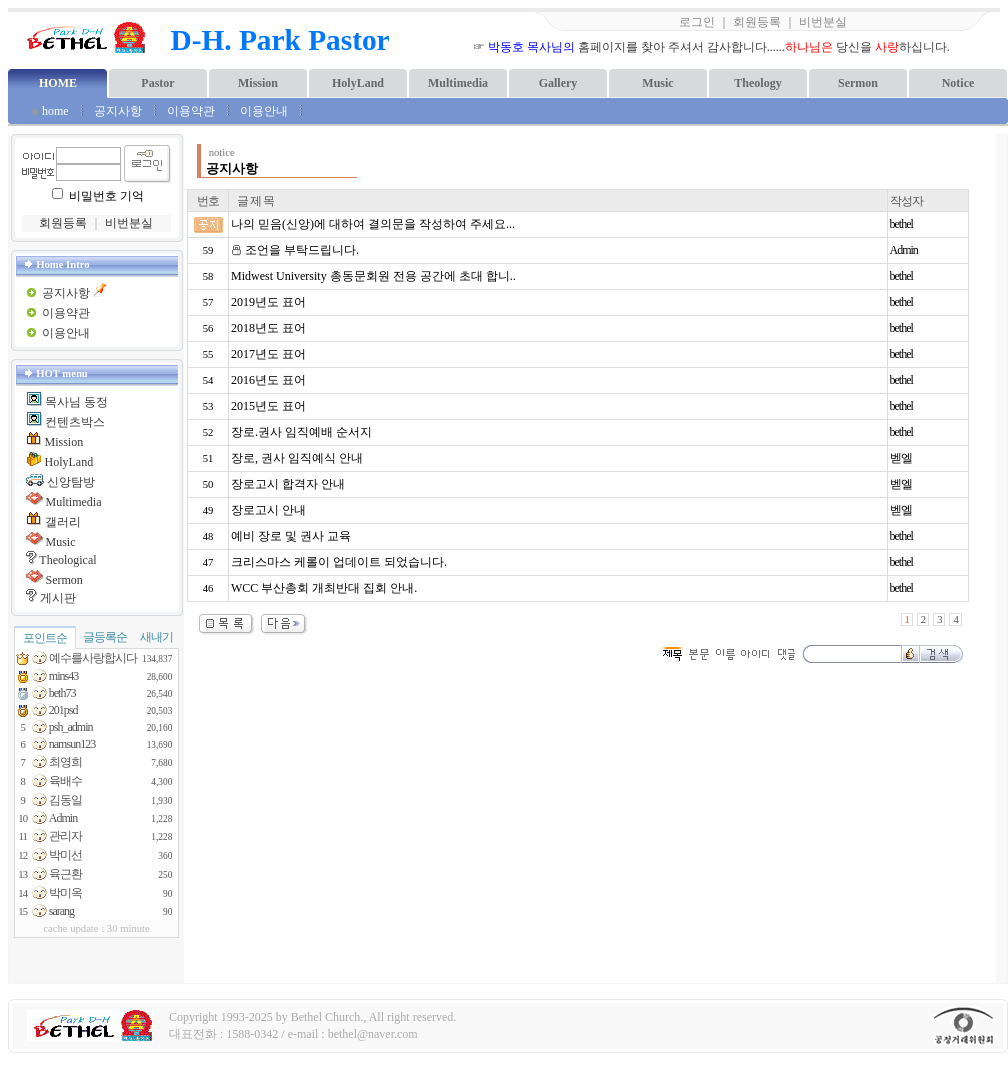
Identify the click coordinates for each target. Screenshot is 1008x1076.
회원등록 (757, 22)
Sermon (858, 83)
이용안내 (265, 111)
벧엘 (901, 458)
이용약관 (191, 111)
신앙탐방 (71, 482)
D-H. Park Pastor (280, 40)
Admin (904, 250)
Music (657, 83)
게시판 (58, 598)
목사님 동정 (76, 402)
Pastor (157, 83)
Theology (757, 83)
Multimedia (458, 83)
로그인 (697, 22)
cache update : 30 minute (96, 928)
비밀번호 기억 (106, 196)
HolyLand (358, 83)
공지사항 (118, 111)
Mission (258, 83)
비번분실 (823, 22)
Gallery (558, 83)
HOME (58, 83)
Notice (958, 83)
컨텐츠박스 (75, 422)
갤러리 (63, 522)
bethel (901, 224)
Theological (67, 560)
